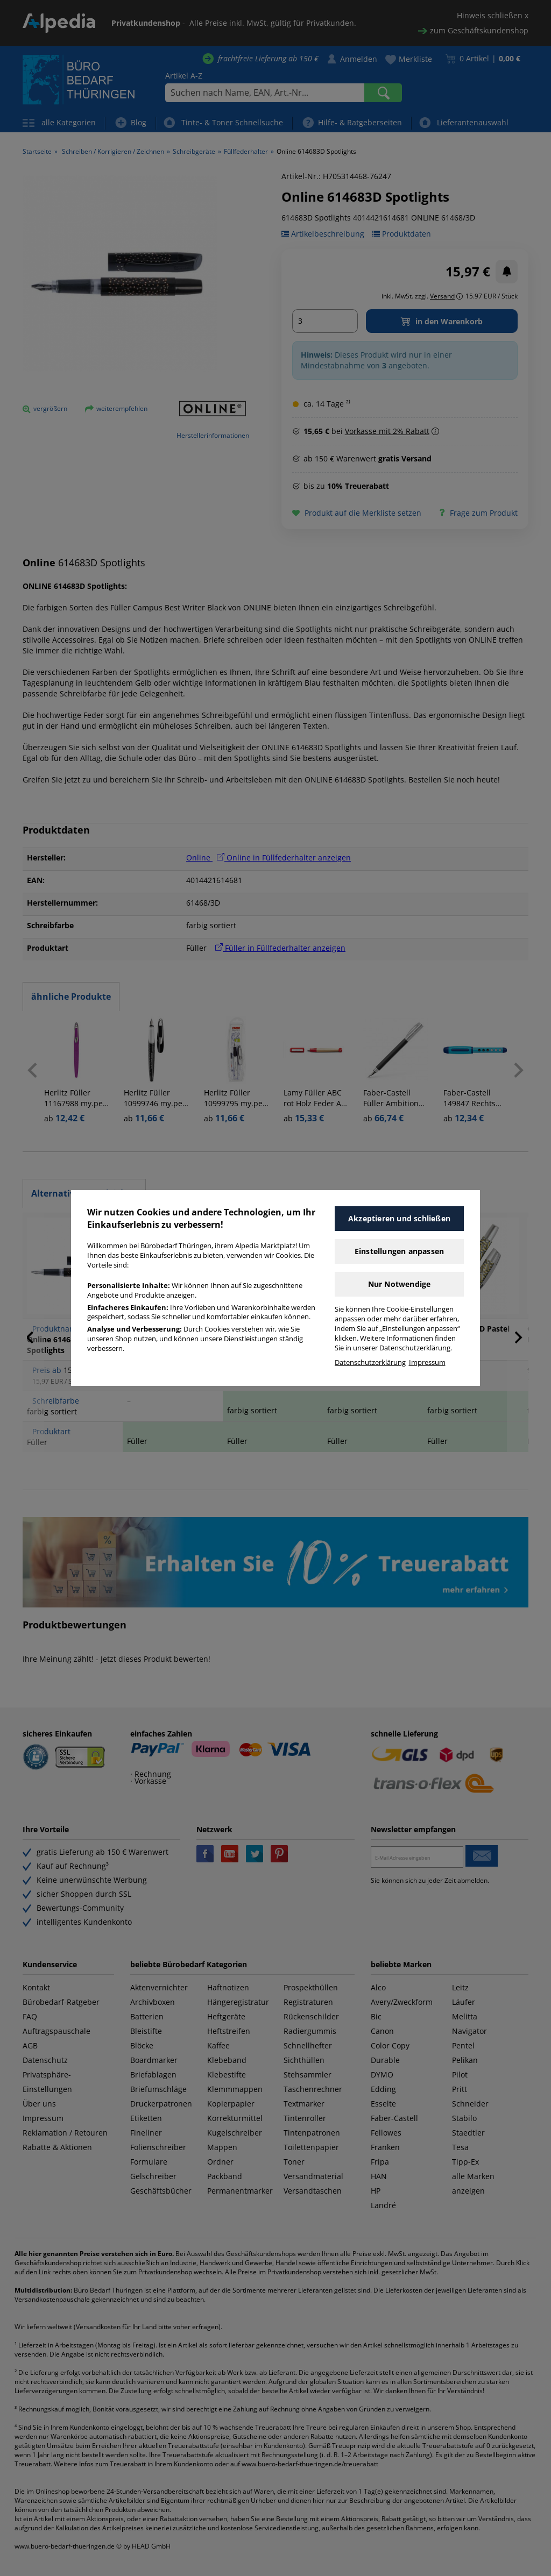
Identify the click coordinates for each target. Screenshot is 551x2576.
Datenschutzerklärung (370, 1362)
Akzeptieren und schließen (399, 1218)
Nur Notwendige (399, 1284)
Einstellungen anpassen (399, 1251)
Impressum (427, 1362)
